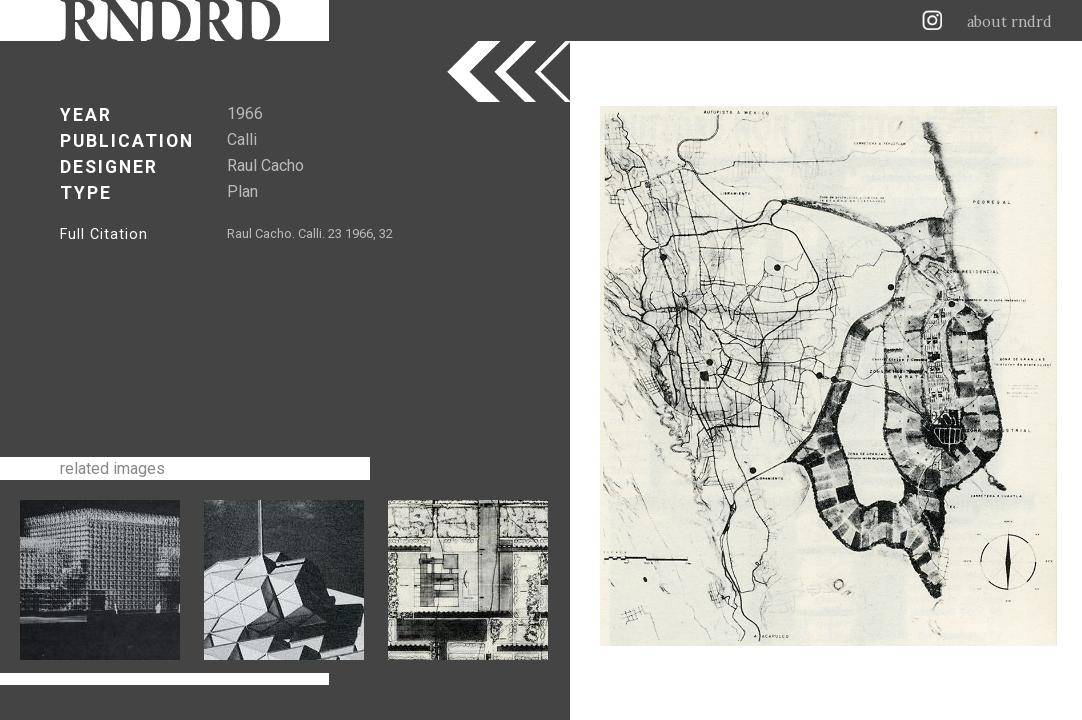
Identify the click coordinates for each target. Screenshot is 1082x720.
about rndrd (1009, 22)
